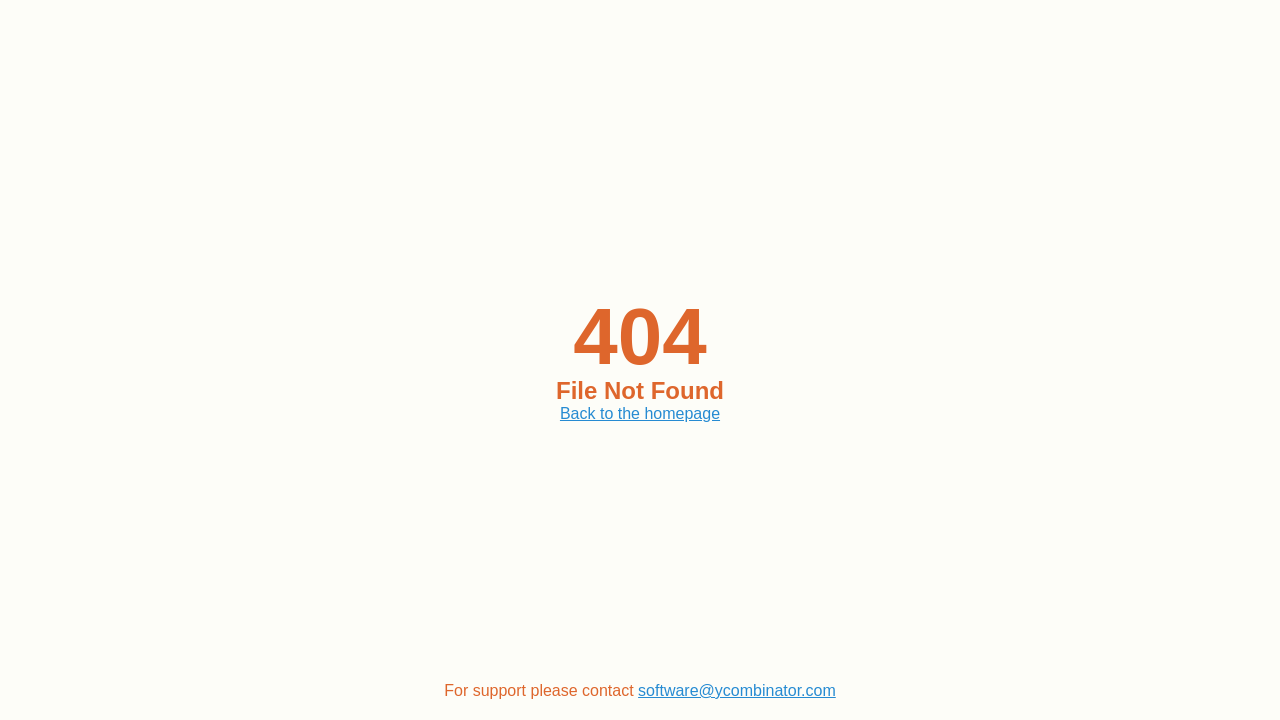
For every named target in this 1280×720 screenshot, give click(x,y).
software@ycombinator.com (737, 690)
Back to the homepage (640, 413)
